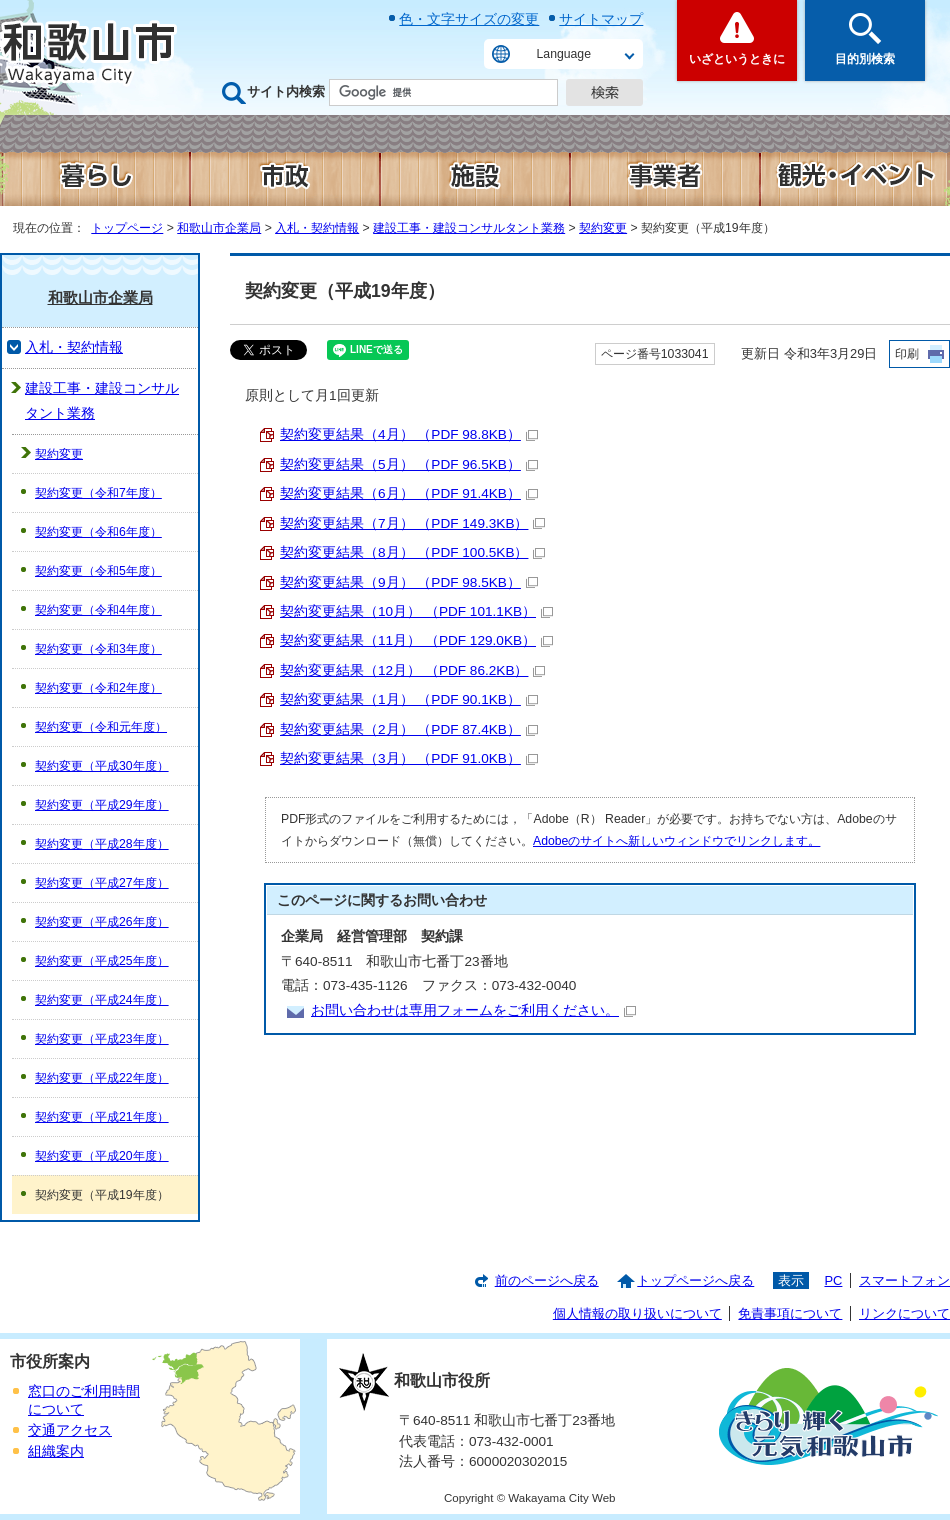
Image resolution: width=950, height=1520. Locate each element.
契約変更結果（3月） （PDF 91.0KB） (409, 758)
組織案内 (56, 1451)
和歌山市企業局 (219, 228)
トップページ (127, 228)
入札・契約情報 (317, 228)
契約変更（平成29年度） (102, 805)
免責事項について (790, 1313)
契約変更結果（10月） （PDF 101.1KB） (416, 611)
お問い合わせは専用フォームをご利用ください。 (473, 1010)
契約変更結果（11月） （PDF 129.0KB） (416, 640)
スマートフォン (904, 1280)
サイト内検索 (286, 91)
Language (564, 54)
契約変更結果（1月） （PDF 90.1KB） (409, 699)
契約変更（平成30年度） (102, 766)
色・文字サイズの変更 (469, 19)
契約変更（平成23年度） (102, 1039)
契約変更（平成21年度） (102, 1117)
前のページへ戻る (547, 1280)
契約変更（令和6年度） (98, 532)
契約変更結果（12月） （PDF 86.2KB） (412, 670)
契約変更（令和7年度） (98, 493)
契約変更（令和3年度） (98, 649)
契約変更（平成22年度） (102, 1078)
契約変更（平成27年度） (102, 883)
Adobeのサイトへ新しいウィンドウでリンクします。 (676, 841)
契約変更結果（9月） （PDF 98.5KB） (409, 582)
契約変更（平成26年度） (102, 922)
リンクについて (904, 1313)
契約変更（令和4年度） (98, 610)
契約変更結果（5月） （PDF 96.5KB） (409, 464)
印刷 (907, 354)
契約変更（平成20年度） (102, 1156)
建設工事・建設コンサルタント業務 (469, 228)
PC (833, 1280)
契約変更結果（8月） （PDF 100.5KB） (412, 552)
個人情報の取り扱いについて (637, 1313)
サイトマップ (601, 19)
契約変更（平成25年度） (102, 961)
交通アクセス (70, 1430)
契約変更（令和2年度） (98, 688)
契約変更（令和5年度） (98, 571)
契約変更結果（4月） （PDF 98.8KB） (409, 434)
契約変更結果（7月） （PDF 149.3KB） (412, 523)
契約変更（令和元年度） (101, 727)
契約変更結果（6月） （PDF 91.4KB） (409, 493)
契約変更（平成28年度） (102, 844)
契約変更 (603, 228)
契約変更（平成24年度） (102, 1000)
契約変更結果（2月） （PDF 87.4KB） (409, 729)
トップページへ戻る (695, 1280)
